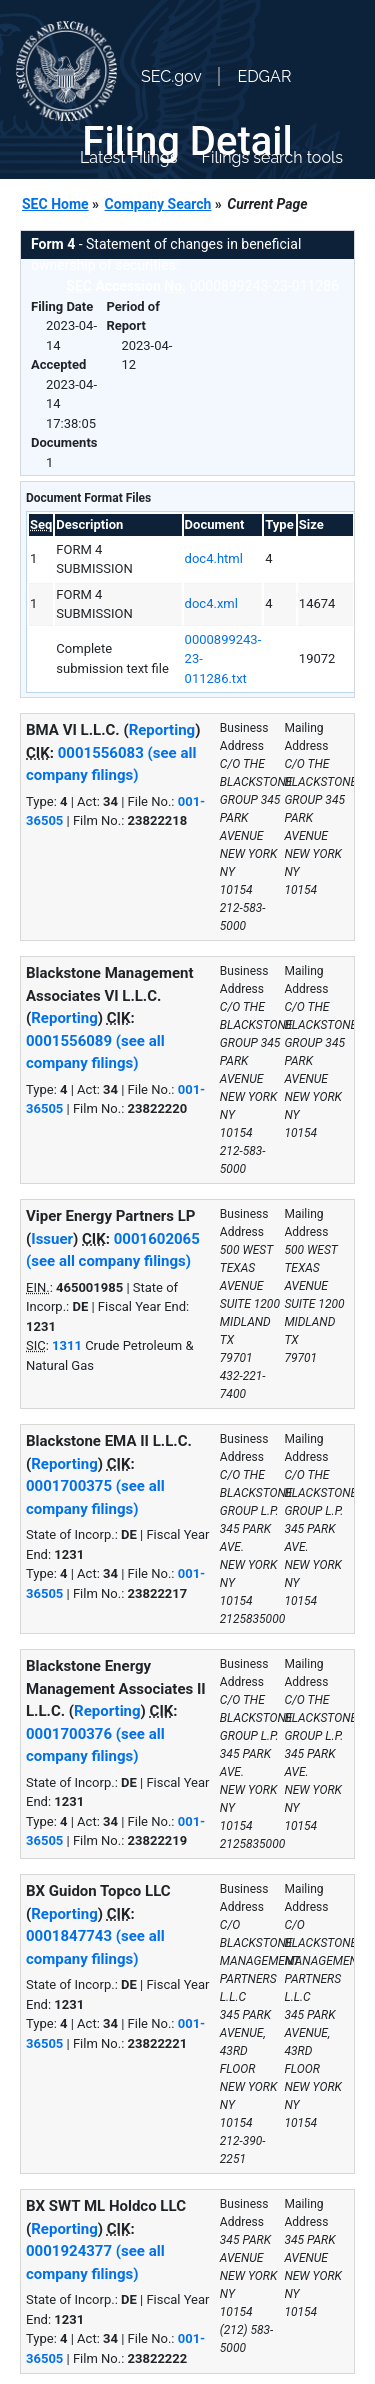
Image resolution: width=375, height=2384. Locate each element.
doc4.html (214, 558)
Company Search (158, 204)
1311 (67, 1345)
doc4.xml (211, 603)
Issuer (52, 1239)
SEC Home (55, 204)
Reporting (162, 730)
